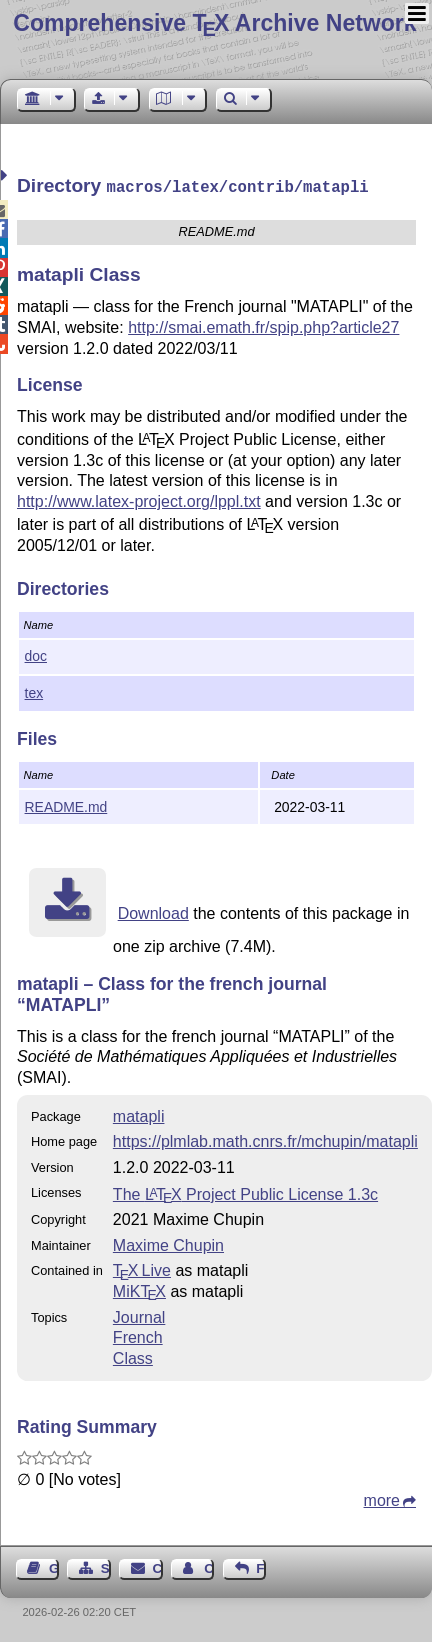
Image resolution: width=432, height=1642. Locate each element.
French (138, 1335)
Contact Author (209, 1566)
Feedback (261, 1566)
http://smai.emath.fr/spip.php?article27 (263, 325)
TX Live (142, 1268)
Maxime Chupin (168, 1243)
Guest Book (54, 1566)
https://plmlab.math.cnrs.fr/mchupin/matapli (265, 1139)
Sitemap (106, 1566)
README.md (66, 805)
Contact (158, 1566)
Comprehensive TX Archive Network (214, 23)
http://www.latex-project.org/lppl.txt (139, 499)
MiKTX (139, 1289)
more (382, 1498)
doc (36, 654)
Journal (139, 1315)
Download (153, 911)
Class (133, 1356)
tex (34, 691)
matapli (139, 1114)
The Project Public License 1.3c (245, 1192)
